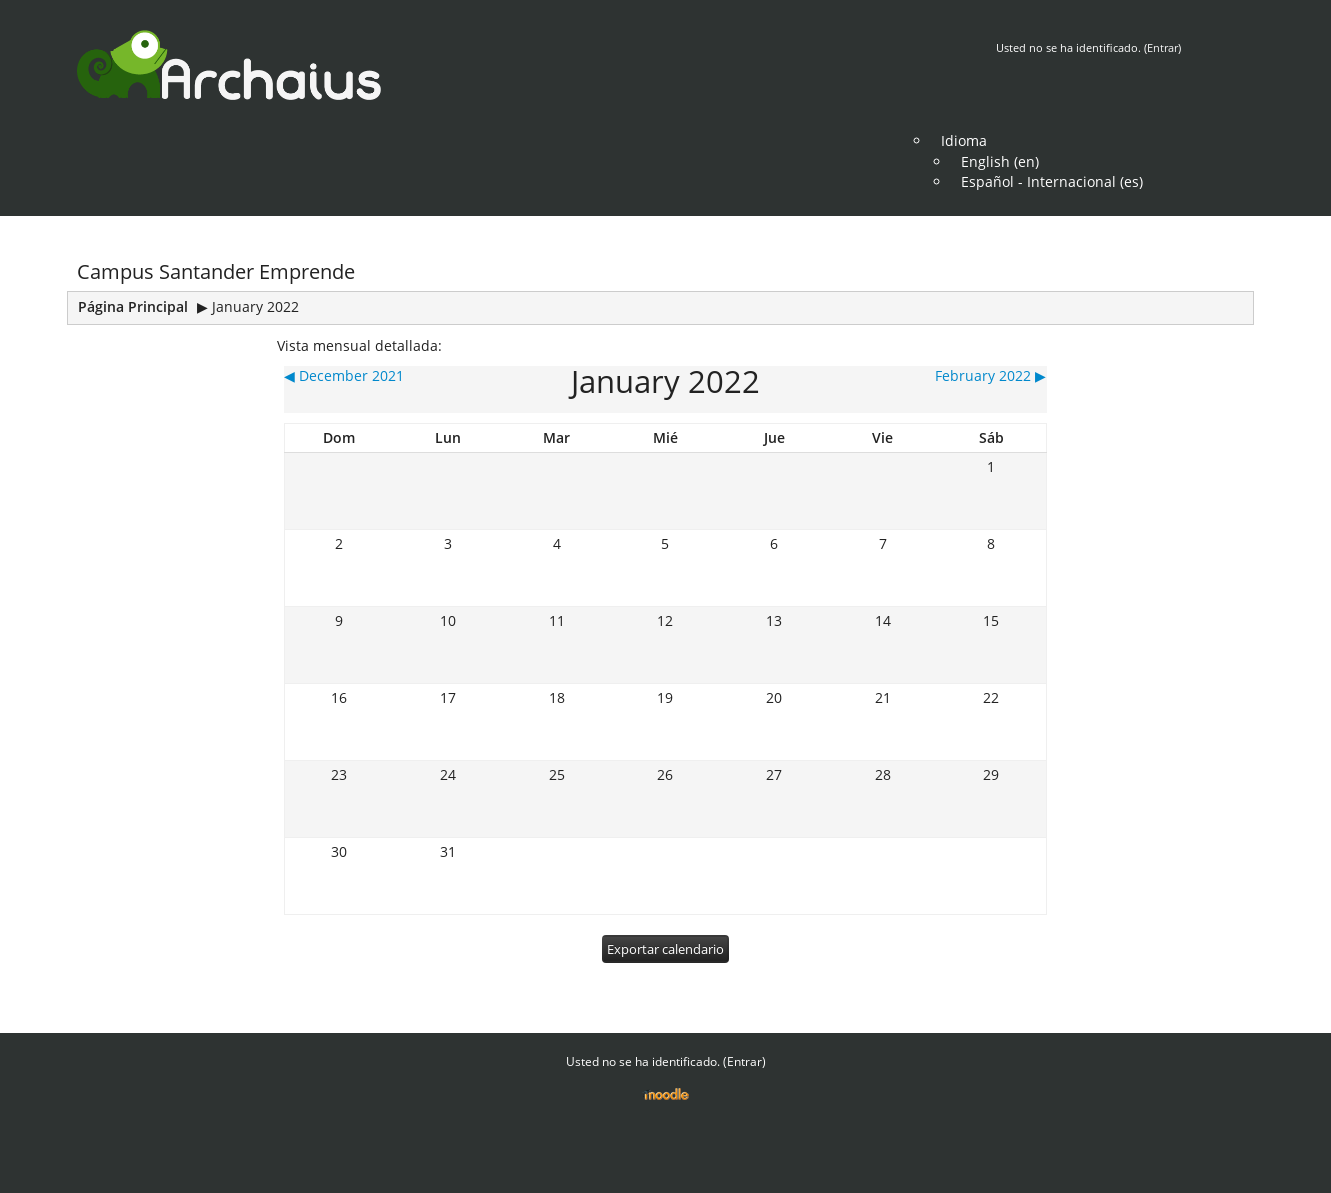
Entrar (1162, 47)
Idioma (964, 140)
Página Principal (133, 306)
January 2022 (255, 306)
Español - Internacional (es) (1052, 181)
